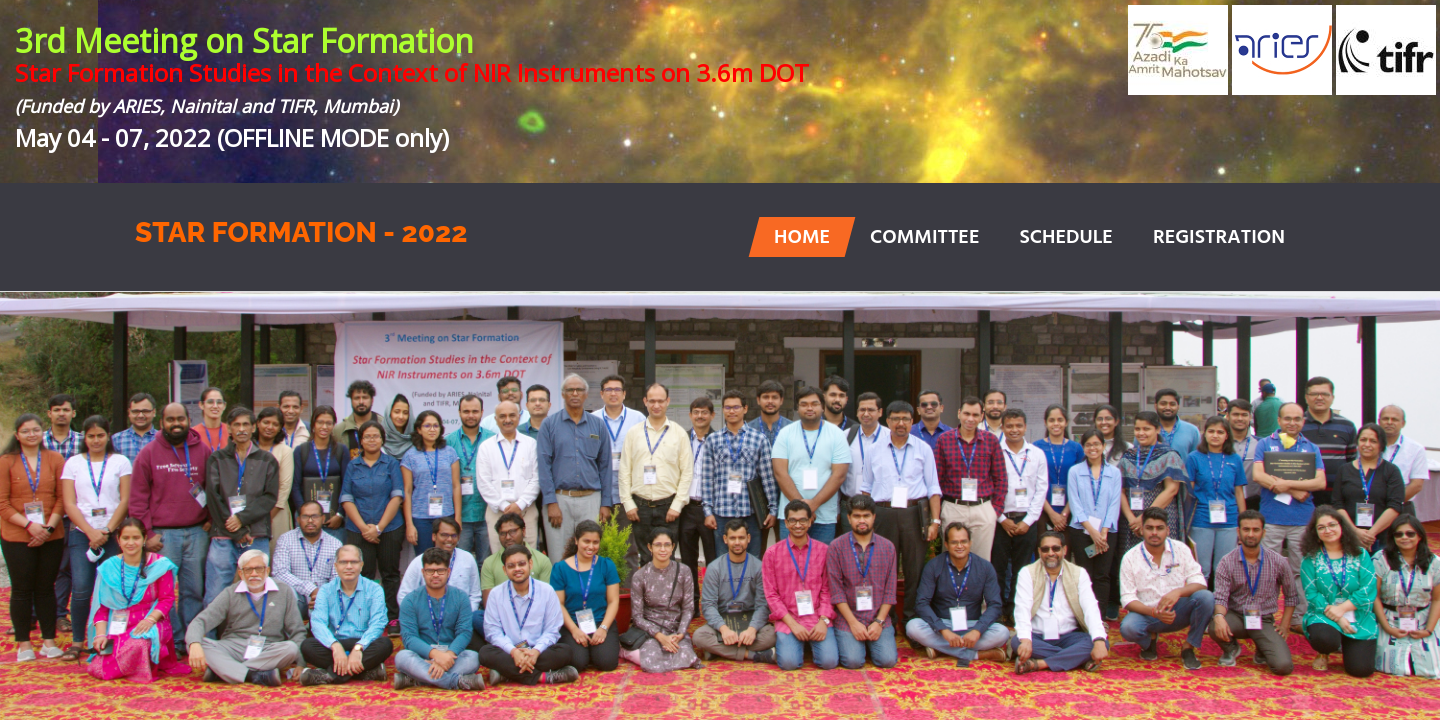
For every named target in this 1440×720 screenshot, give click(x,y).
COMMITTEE (924, 238)
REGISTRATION (1219, 238)
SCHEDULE (1065, 238)
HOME (802, 238)
